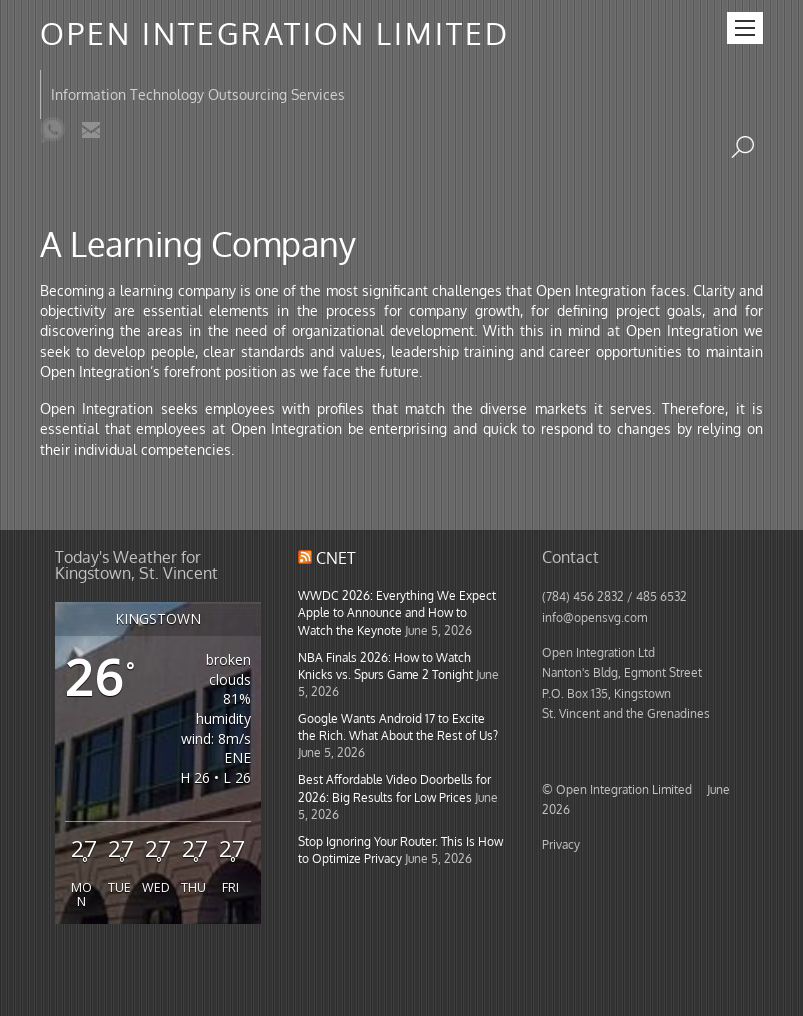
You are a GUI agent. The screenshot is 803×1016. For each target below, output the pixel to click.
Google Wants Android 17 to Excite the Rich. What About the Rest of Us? (398, 726)
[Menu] (745, 28)
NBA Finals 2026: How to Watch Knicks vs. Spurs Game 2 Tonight (385, 665)
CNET (336, 558)
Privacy (561, 844)
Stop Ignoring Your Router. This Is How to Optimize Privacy (400, 849)
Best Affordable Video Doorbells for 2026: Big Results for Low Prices (394, 787)
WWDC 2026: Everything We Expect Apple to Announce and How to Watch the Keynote (397, 612)
